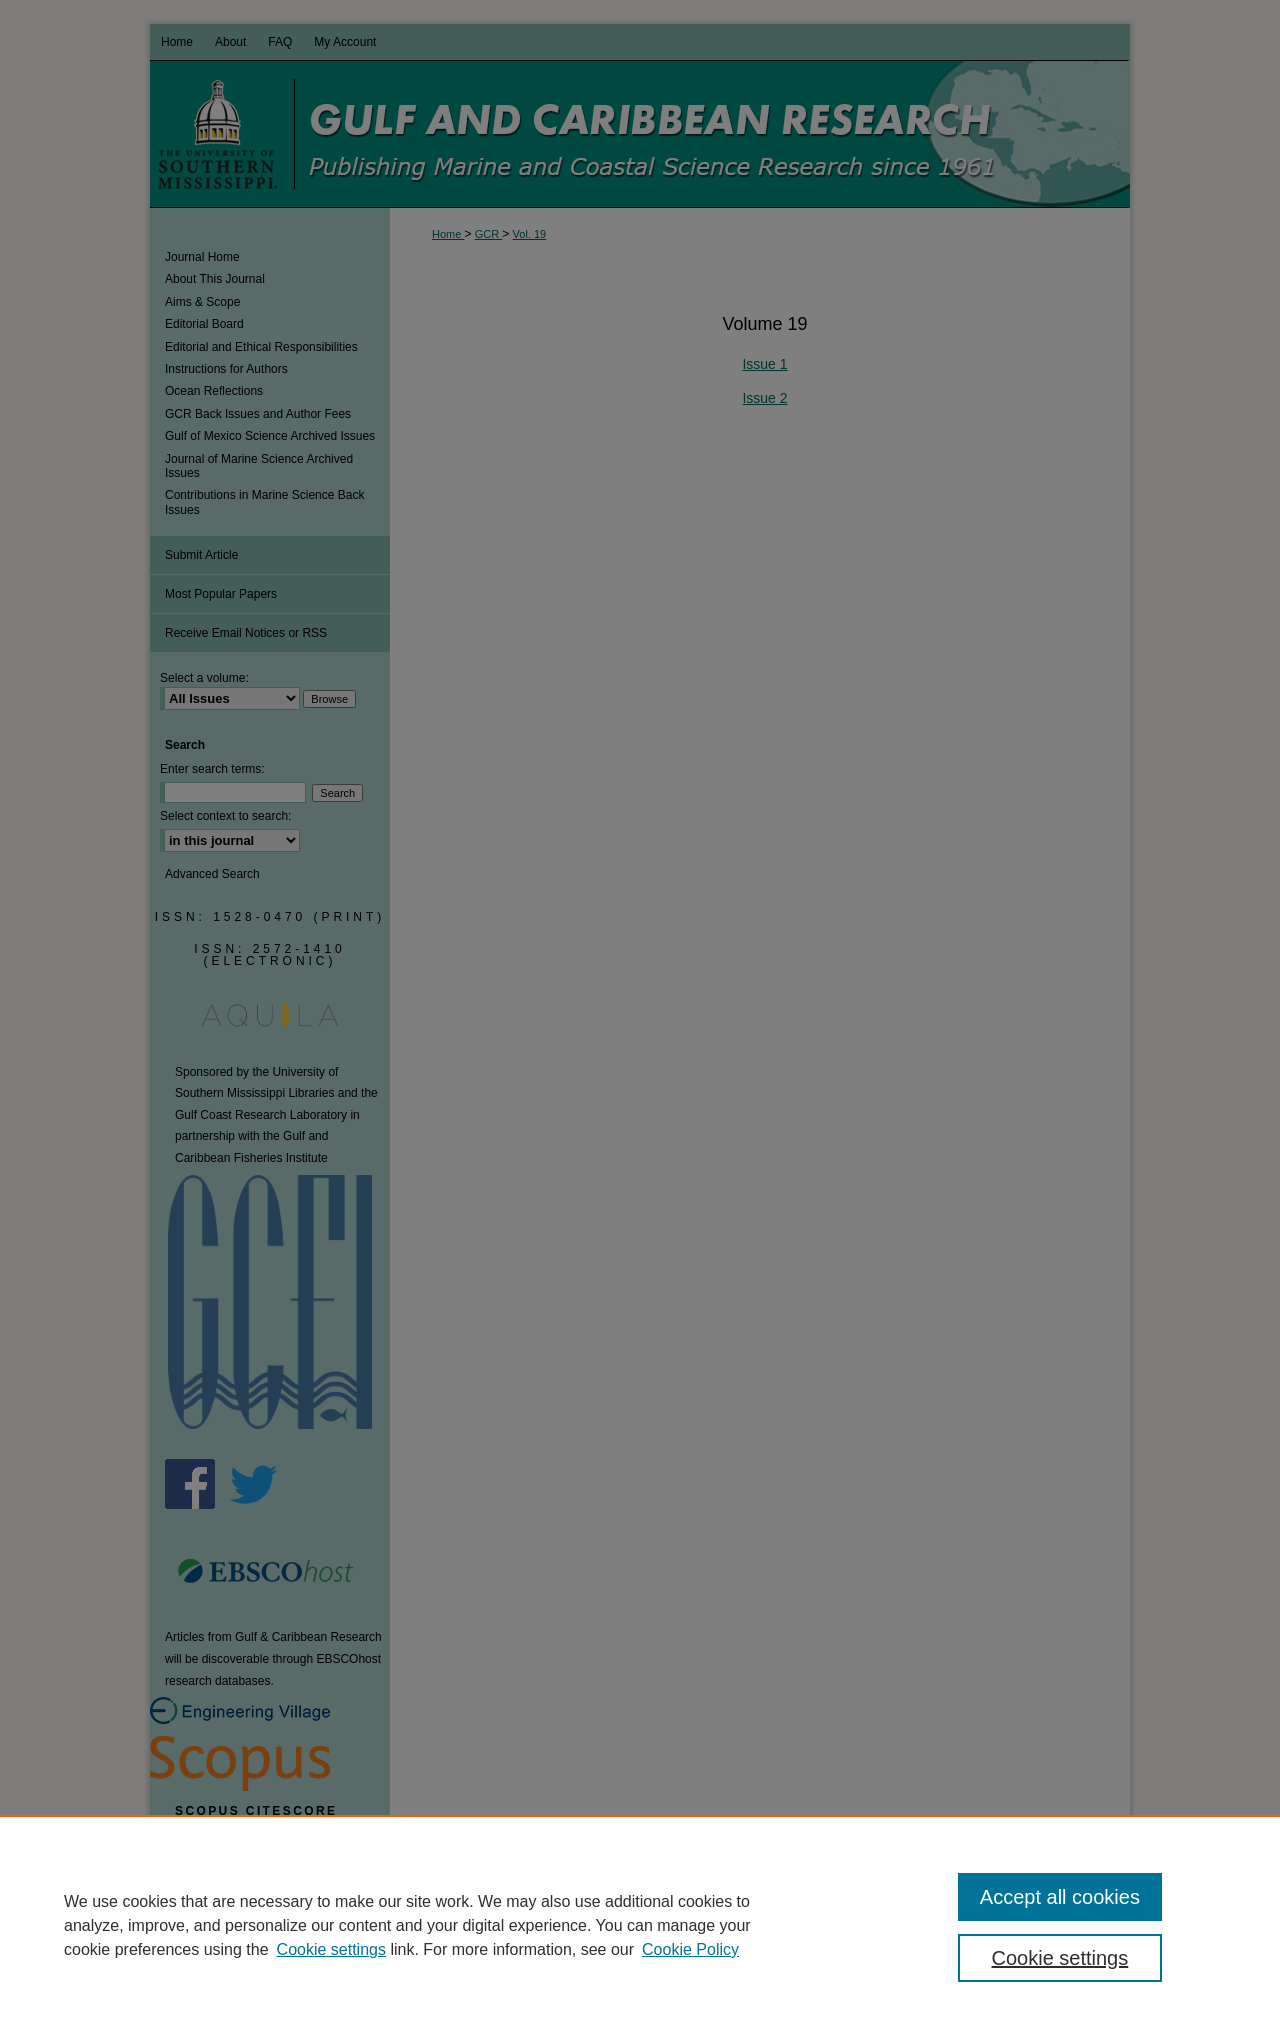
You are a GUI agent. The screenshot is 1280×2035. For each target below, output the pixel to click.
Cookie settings (331, 1949)
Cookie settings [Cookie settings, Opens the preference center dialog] (1060, 1958)
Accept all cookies (1060, 1897)
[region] (640, 1925)
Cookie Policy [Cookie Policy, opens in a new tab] (690, 1949)
